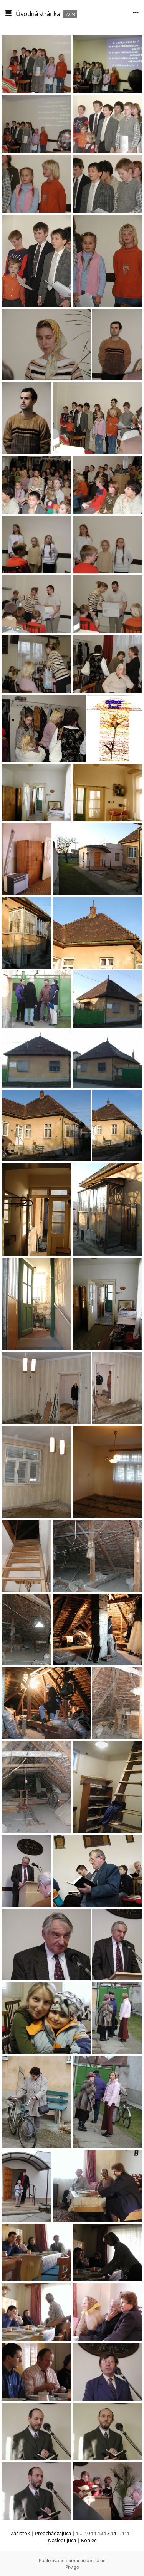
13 (106, 2533)
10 (87, 2533)
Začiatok (20, 2533)
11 (93, 2533)
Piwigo (72, 2567)
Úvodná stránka (38, 13)
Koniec (88, 2540)
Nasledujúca (62, 2540)
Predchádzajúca (53, 2533)
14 (113, 2533)
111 (126, 2533)
